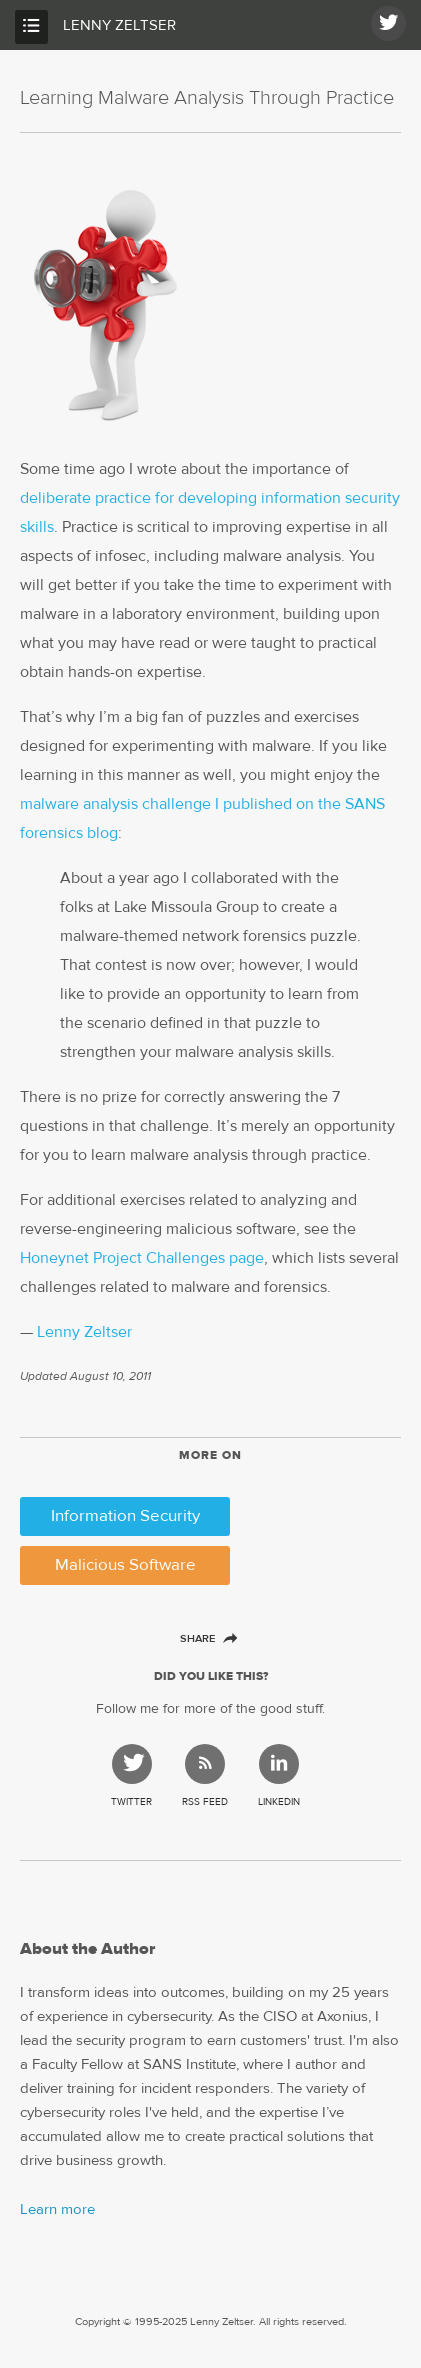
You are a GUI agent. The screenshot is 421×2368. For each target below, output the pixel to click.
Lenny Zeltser (119, 25)
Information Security (125, 1516)
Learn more (57, 2209)
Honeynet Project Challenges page (142, 1258)
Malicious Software (125, 1565)
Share (207, 1638)
